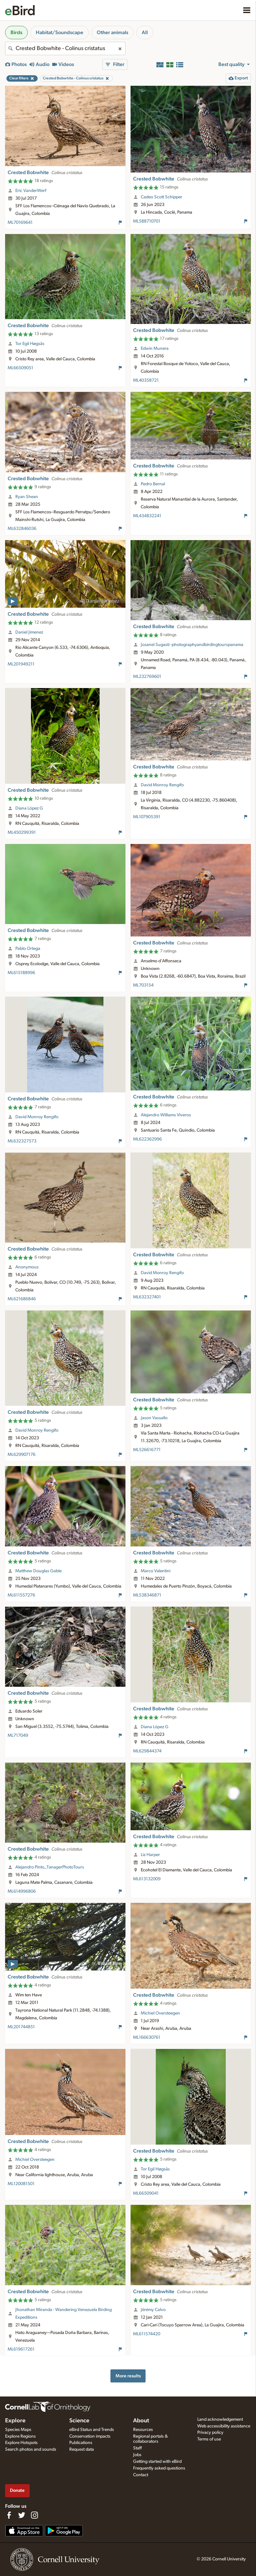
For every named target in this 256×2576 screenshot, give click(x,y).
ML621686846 (22, 1299)
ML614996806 (22, 1891)
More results (128, 2376)
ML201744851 (21, 2027)
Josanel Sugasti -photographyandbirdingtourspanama (192, 644)
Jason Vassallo (154, 1418)
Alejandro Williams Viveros (166, 1115)
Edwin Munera (155, 348)
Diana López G (29, 808)
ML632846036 (22, 528)
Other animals (112, 32)
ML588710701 (146, 221)
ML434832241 (147, 516)
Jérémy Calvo (153, 2310)
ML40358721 (146, 380)
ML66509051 (20, 368)
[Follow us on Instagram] (34, 2515)
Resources (143, 2429)
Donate (17, 2490)
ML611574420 (146, 2334)
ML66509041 (146, 2193)
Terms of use (209, 2439)
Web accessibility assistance (223, 2426)
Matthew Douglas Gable (38, 1571)
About (141, 2421)
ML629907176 (21, 1454)
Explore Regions (20, 2436)
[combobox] (65, 48)
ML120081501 (21, 2184)
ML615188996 (21, 973)
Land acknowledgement (220, 2419)
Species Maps (18, 2429)
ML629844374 (147, 1751)
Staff (137, 2448)
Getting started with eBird (157, 2461)
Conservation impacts (89, 2436)
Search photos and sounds (30, 2449)
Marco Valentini (155, 1571)
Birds (16, 32)
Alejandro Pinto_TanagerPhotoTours (49, 1867)
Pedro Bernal (153, 484)
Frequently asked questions (159, 2468)
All (145, 32)
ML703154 (143, 985)
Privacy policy (210, 2432)
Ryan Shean (26, 497)
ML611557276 (21, 1595)
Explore (15, 2421)
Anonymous (27, 1267)
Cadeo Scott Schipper (161, 197)
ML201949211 (21, 664)
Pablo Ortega (27, 948)
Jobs (137, 2455)
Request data (81, 2449)
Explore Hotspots (21, 2442)
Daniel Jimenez (29, 632)
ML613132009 (147, 1879)
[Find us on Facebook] (9, 2515)
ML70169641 (20, 222)
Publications (80, 2442)
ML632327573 (22, 1141)
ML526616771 (147, 1450)
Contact (140, 2475)
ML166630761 (146, 2037)
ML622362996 (147, 1139)
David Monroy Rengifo (162, 785)
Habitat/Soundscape (59, 32)
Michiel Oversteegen (160, 2013)
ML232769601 (147, 676)
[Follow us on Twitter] (22, 2515)
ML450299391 (22, 832)
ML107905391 (146, 817)
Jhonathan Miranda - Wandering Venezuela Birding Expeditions (63, 2314)
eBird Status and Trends (91, 2429)
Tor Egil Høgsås (29, 343)
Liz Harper (150, 1855)
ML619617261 (21, 2349)
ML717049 (18, 1735)
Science (79, 2421)
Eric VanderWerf (30, 190)
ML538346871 (147, 1595)
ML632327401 (147, 1297)
